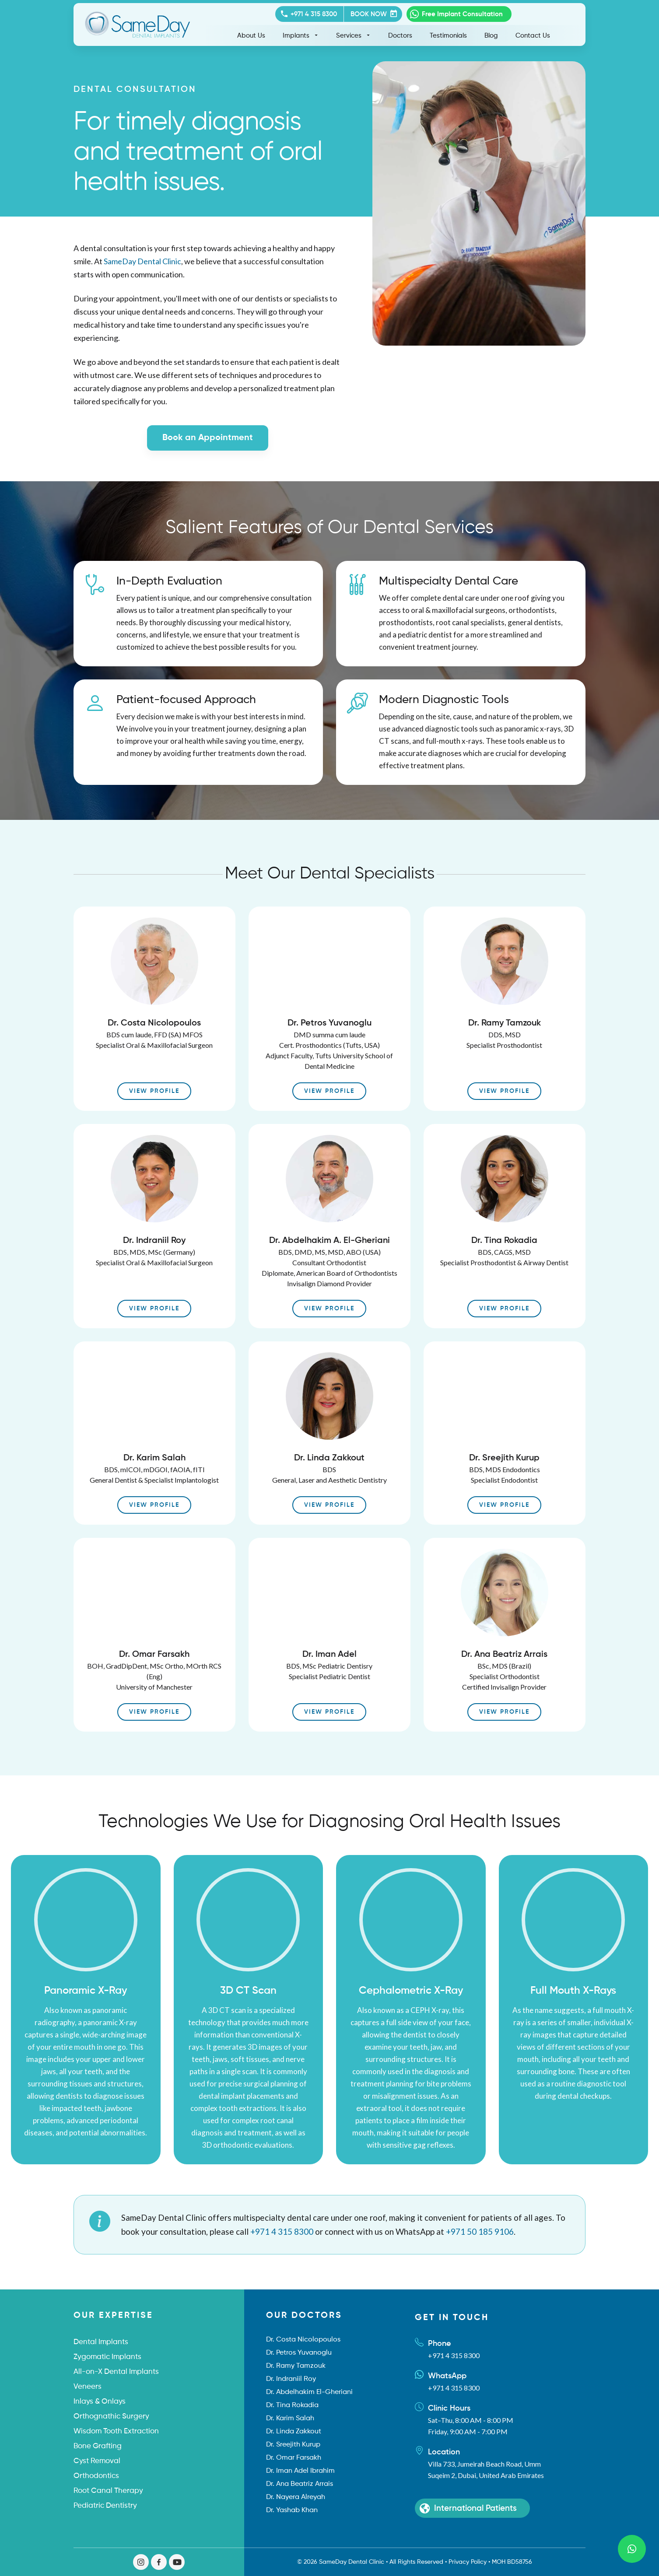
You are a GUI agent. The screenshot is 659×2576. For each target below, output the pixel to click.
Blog (491, 35)
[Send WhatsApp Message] (632, 2549)
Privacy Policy (468, 2562)
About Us (251, 35)
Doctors (400, 35)
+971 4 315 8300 (281, 2231)
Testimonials (448, 35)
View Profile (154, 1091)
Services (353, 35)
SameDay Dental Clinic (142, 261)
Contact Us (532, 35)
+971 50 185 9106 (480, 2231)
